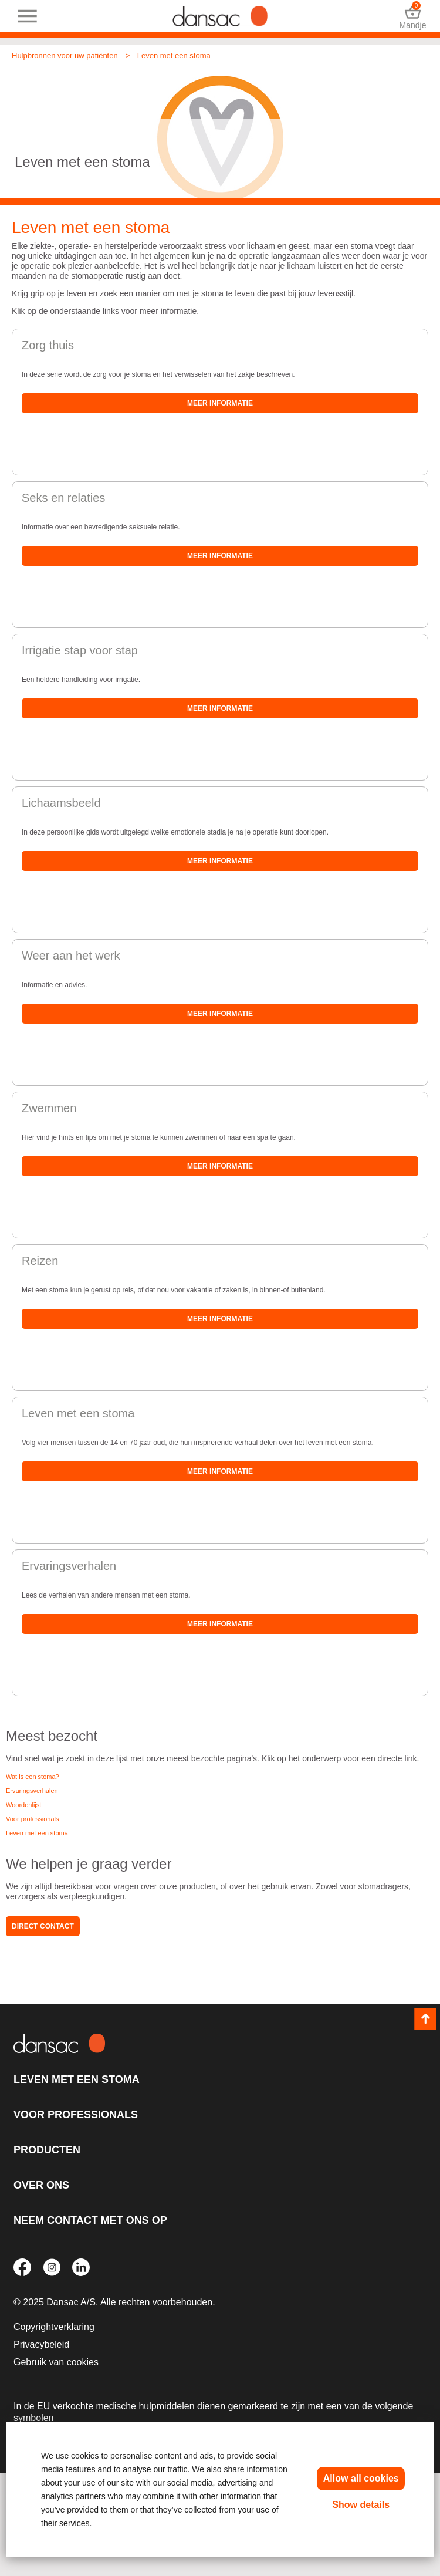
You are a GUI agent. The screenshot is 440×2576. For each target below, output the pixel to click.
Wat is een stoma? (32, 1776)
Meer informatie (220, 403)
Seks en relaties (63, 497)
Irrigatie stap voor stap (80, 650)
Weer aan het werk (71, 955)
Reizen (40, 1260)
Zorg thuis (48, 345)
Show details (361, 2505)
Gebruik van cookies (56, 2362)
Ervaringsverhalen (69, 1565)
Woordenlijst (23, 1804)
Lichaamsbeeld (61, 802)
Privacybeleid (41, 2344)
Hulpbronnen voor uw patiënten (65, 55)
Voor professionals (32, 1818)
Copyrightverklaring (53, 2327)
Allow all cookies (361, 2478)
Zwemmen (49, 1108)
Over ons (41, 2185)
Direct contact (43, 1926)
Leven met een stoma (174, 55)
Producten (46, 2150)
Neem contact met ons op (90, 2220)
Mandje (413, 16)
